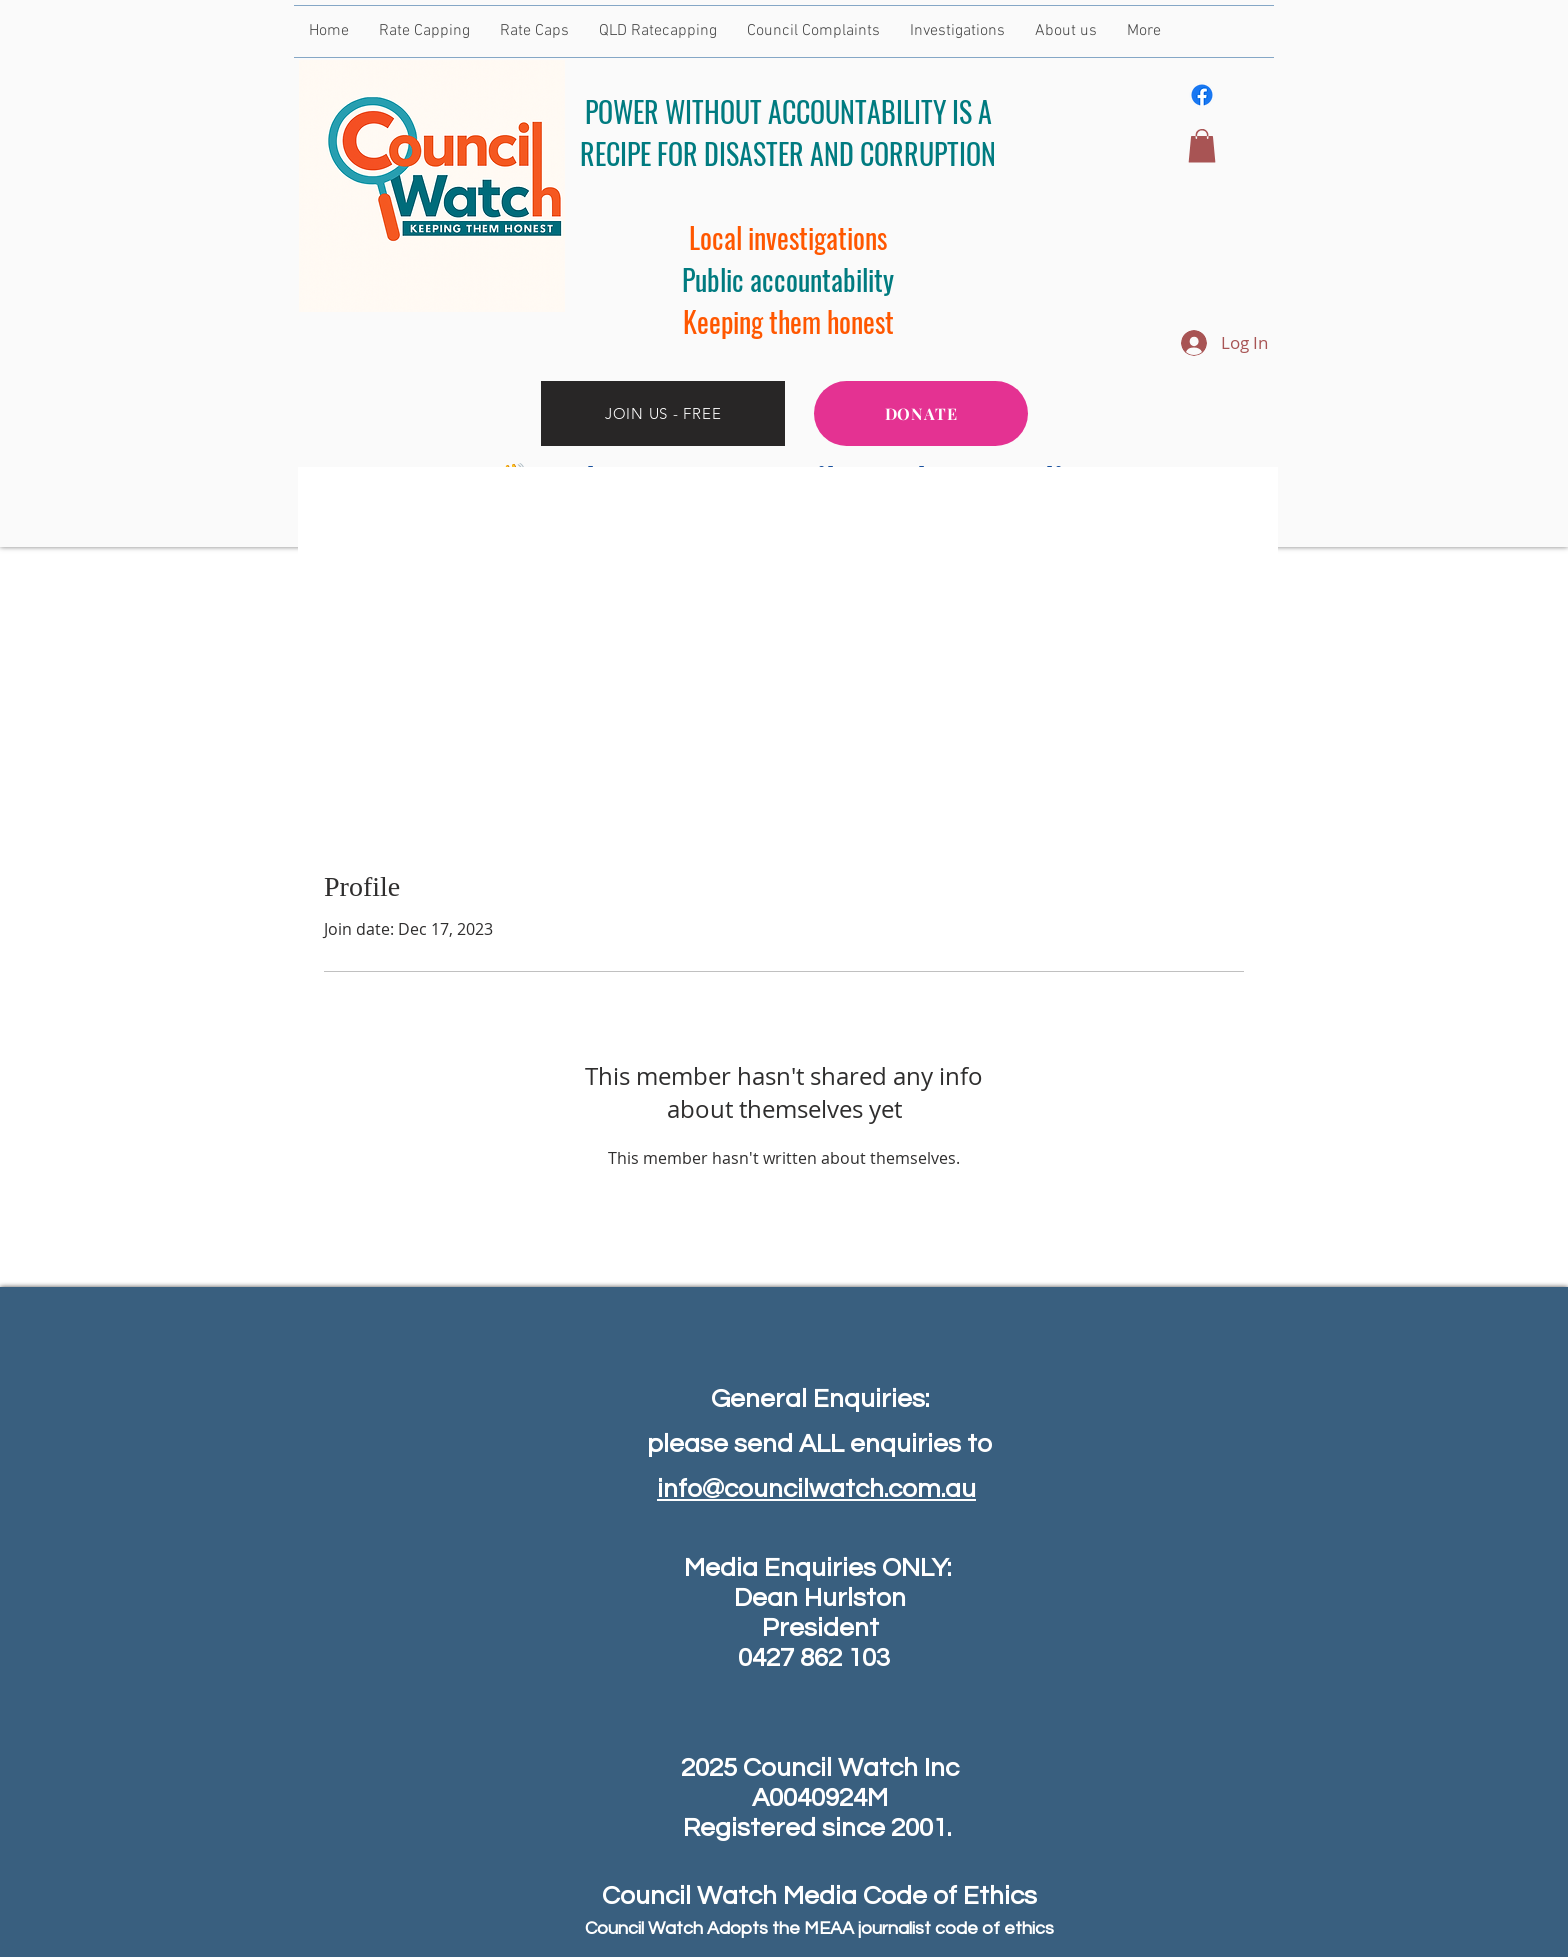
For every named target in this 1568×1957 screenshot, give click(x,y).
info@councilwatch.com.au (816, 1489)
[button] (1202, 145)
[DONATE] (921, 413)
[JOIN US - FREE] (663, 413)
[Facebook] (1202, 95)
